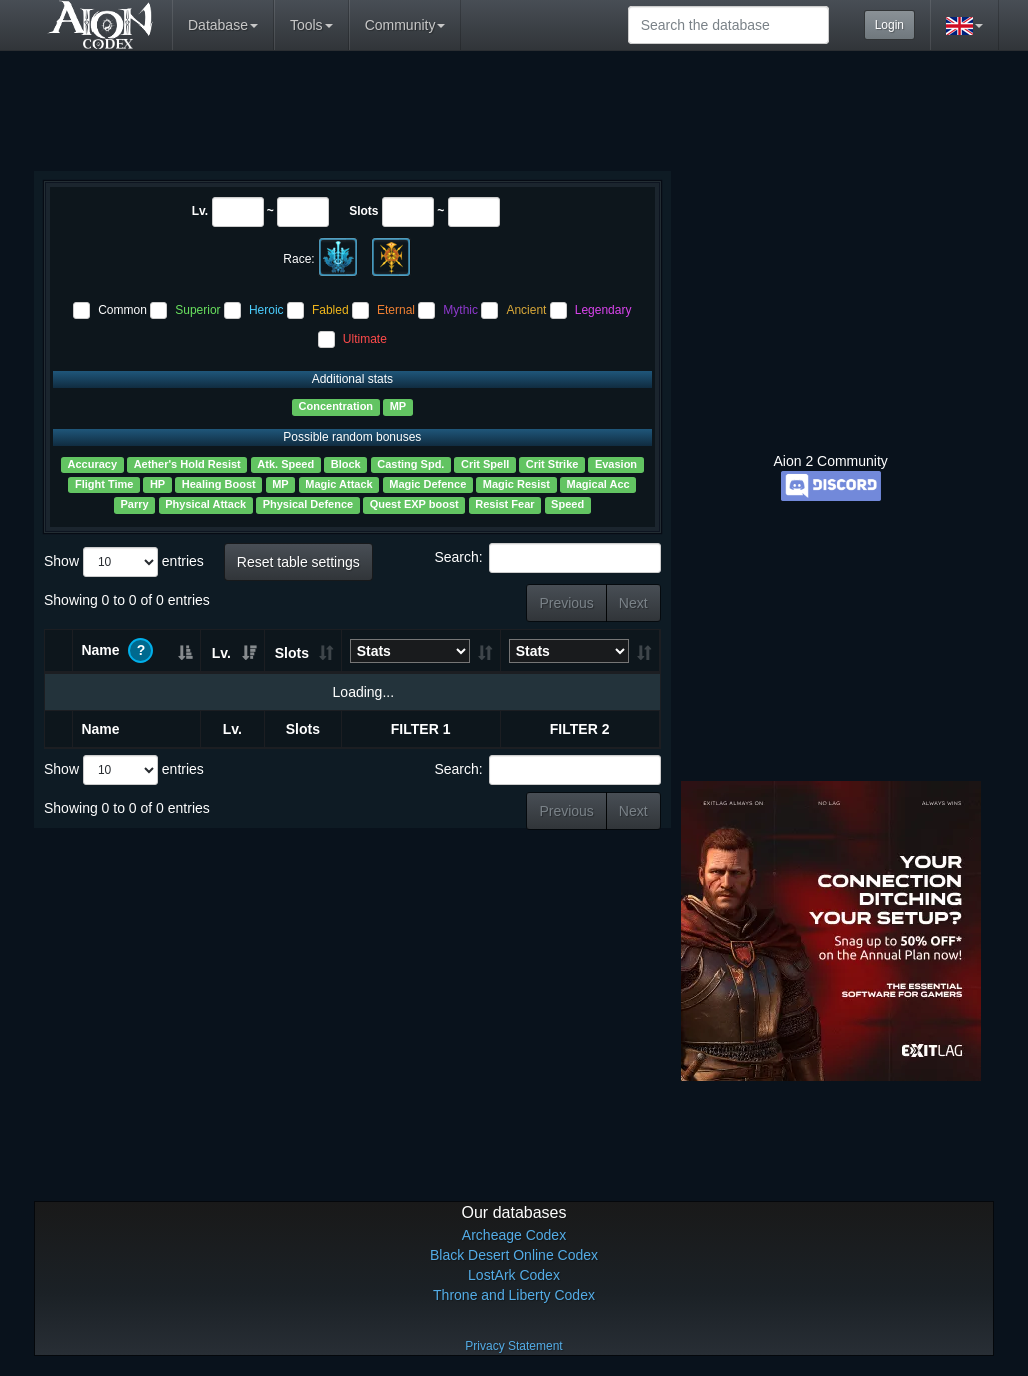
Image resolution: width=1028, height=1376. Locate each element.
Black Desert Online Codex (514, 1255)
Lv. (200, 211)
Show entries (124, 562)
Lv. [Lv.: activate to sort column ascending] (221, 653)
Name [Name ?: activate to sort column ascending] (117, 650)
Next (633, 603)
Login (889, 25)
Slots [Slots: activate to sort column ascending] (292, 653)
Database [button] (223, 25)
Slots (363, 211)
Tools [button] (311, 25)
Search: (547, 558)
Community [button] (405, 25)
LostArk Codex (514, 1275)
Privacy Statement (513, 1346)
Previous (566, 603)
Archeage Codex (514, 1235)
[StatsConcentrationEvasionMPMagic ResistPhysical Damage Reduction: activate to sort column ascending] (421, 651)
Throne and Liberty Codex (514, 1295)
